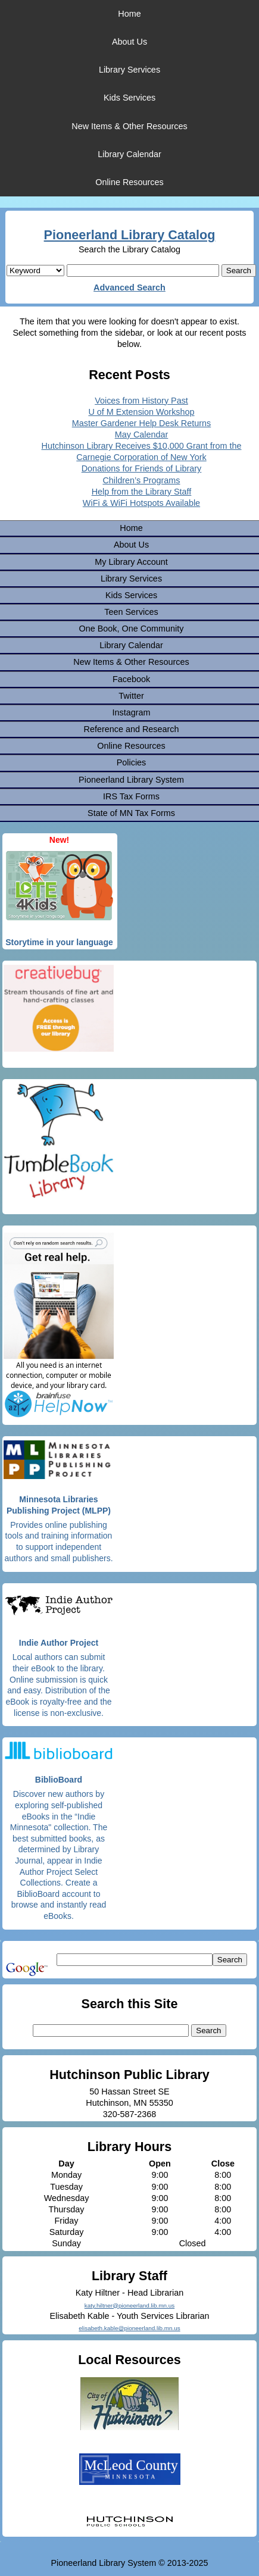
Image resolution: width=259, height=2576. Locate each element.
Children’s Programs (141, 480)
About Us (129, 41)
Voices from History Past (141, 400)
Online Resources (129, 182)
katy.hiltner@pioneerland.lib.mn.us (129, 2305)
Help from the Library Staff (142, 491)
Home (129, 13)
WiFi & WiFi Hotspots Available (141, 503)
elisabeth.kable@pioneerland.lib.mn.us (129, 2328)
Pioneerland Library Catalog (130, 234)
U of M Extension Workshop (141, 412)
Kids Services (129, 97)
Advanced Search (129, 287)
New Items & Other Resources (129, 126)
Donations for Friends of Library (142, 468)
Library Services (129, 69)
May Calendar (141, 434)
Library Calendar (129, 154)
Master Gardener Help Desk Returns (141, 423)
